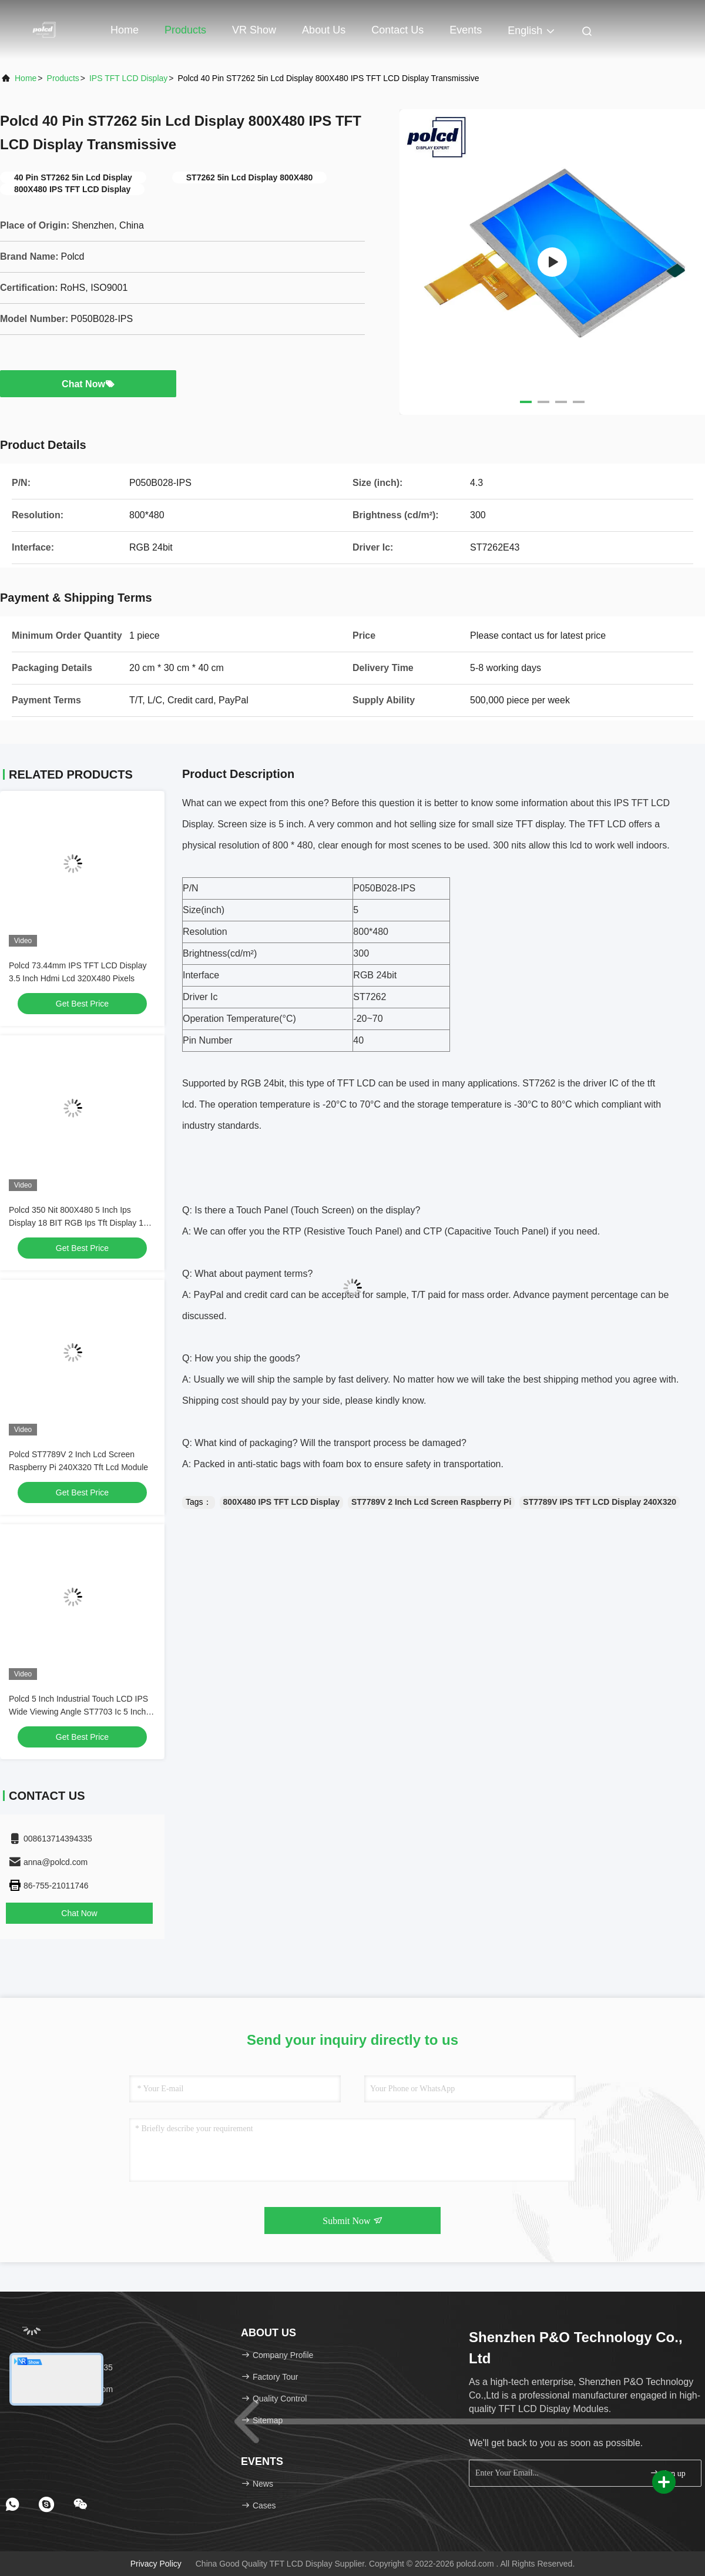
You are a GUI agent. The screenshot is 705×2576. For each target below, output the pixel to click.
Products (185, 30)
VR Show (254, 30)
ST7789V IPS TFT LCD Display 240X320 (599, 1502)
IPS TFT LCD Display (128, 78)
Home (124, 30)
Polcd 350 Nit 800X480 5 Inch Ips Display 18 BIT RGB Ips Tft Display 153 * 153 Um (81, 1222)
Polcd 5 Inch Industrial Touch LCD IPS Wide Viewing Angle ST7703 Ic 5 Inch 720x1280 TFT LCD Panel (78, 1711)
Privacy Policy (156, 2563)
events (465, 30)
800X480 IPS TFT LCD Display (281, 1502)
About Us (323, 30)
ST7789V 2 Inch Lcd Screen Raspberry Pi (431, 1502)
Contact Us (397, 30)
